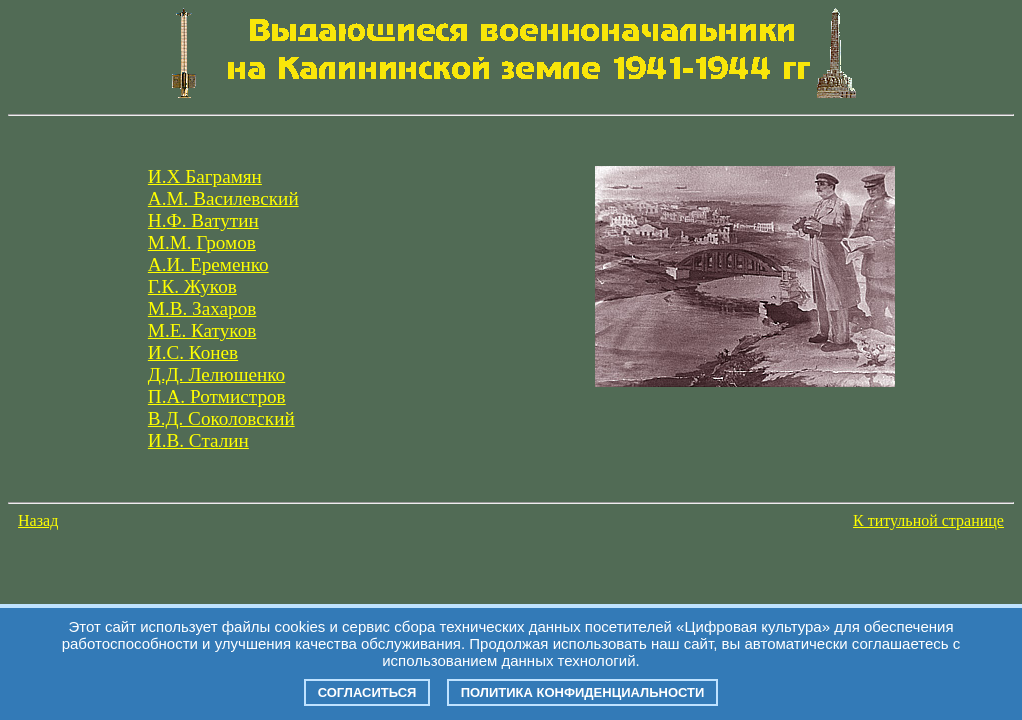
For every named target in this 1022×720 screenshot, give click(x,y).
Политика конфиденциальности (583, 692)
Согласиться (367, 692)
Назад (38, 520)
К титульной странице (928, 520)
